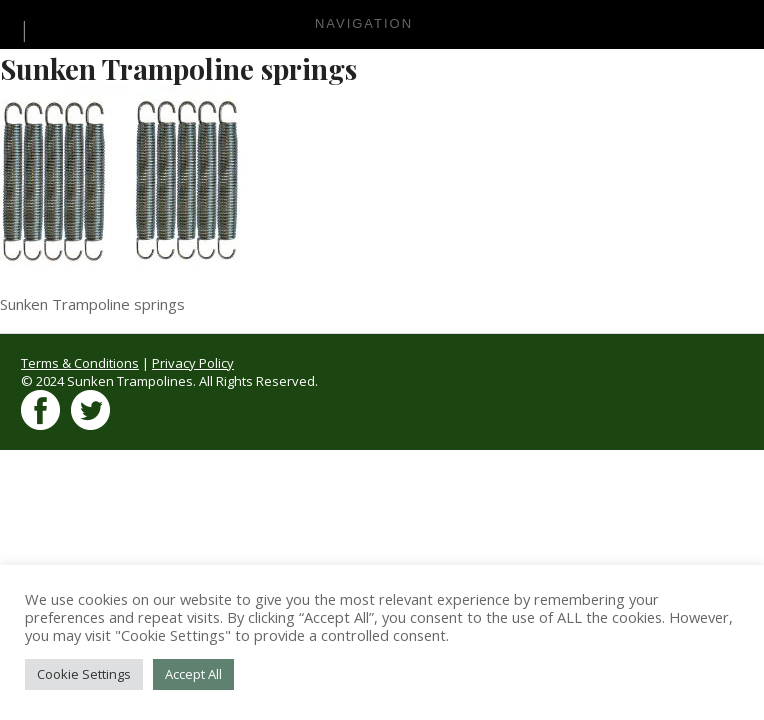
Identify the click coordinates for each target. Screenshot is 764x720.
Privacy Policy (193, 363)
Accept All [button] (193, 674)
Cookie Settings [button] (84, 674)
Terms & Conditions (80, 363)
